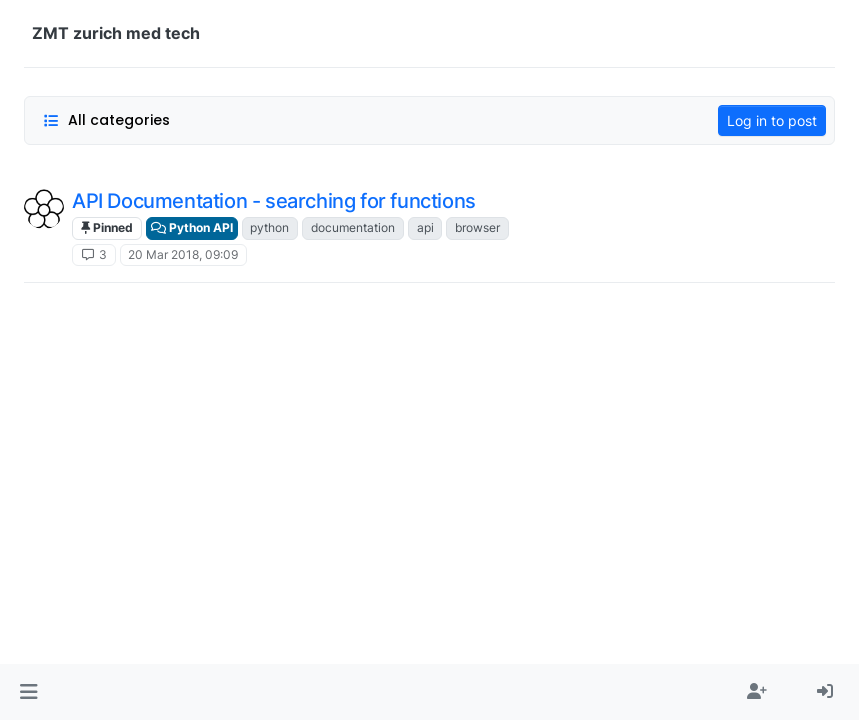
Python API (192, 227)
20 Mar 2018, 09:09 (183, 254)
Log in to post (772, 120)
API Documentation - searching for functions (274, 201)
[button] (28, 692)
